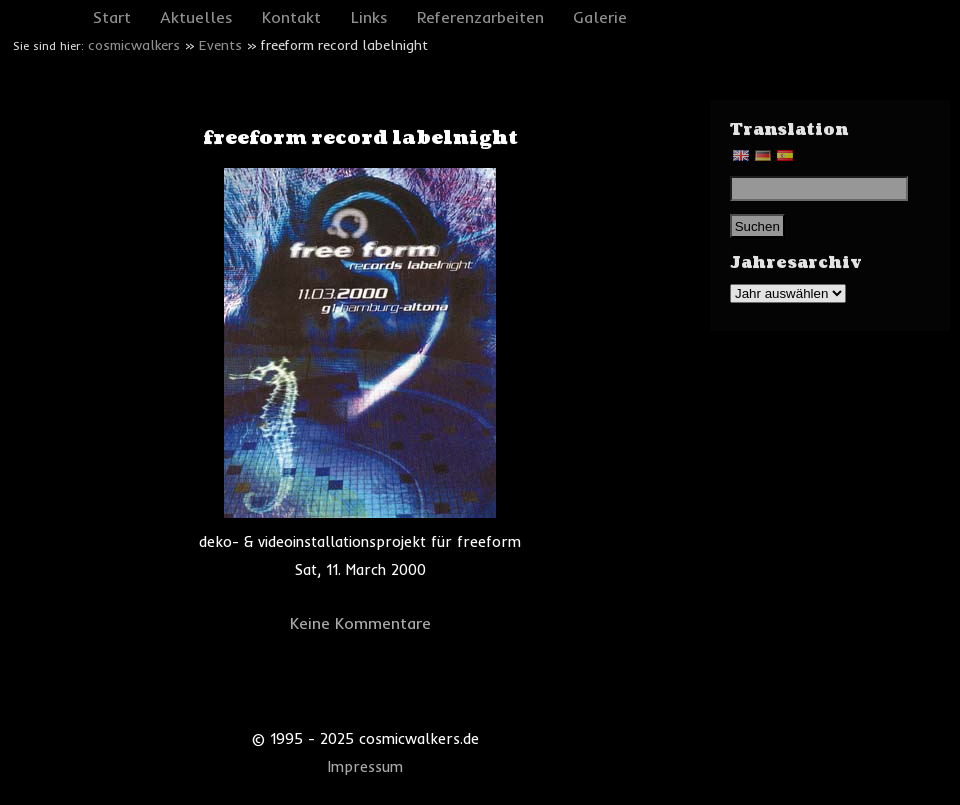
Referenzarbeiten (480, 17)
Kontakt (291, 17)
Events (220, 45)
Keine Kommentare (360, 623)
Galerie (600, 17)
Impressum (365, 767)
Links (369, 17)
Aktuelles (196, 17)
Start (112, 17)
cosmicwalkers (134, 45)
